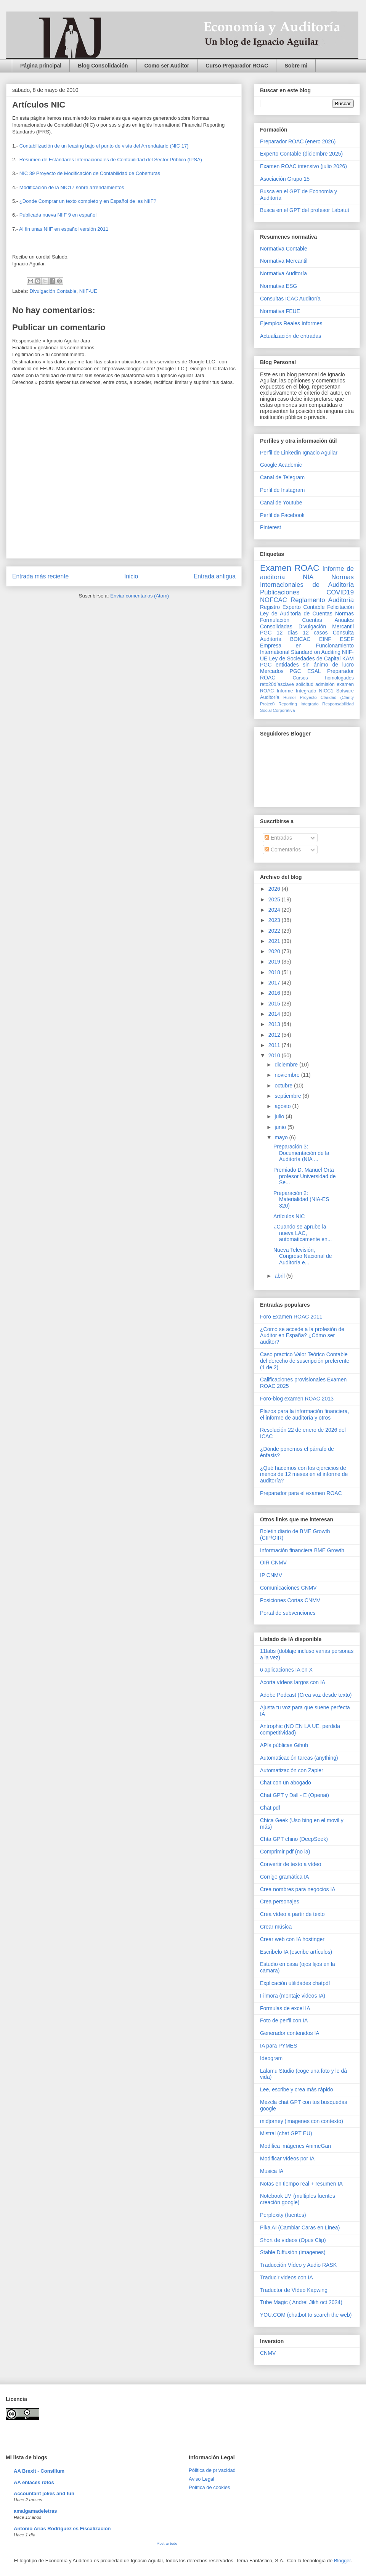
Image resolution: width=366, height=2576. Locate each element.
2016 (275, 993)
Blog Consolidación (103, 66)
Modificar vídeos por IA (287, 2158)
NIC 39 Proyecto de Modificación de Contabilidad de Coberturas (89, 173)
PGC (265, 633)
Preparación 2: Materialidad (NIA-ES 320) (301, 1199)
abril (280, 1276)
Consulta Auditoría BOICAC (307, 636)
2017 (275, 983)
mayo (281, 1137)
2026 (275, 889)
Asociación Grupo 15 (285, 179)
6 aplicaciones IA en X (286, 1670)
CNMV (268, 2353)
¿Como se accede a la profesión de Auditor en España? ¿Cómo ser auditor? (302, 1335)
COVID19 (340, 592)
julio (280, 1116)
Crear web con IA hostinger (292, 1939)
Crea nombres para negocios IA (298, 1889)
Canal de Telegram (282, 477)
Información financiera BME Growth (302, 1550)
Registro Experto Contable (292, 607)
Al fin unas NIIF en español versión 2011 (64, 229)
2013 (275, 1024)
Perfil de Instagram (282, 490)
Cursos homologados (323, 678)
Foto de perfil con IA (284, 2020)
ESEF (347, 639)
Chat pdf (270, 1808)
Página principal (40, 66)
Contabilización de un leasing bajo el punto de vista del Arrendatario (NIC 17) (104, 146)
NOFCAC (273, 600)
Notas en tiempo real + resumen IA (301, 2184)
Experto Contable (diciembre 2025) (301, 154)
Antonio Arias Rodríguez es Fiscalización (62, 2528)
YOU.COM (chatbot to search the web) (306, 2315)
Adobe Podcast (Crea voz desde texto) (306, 1695)
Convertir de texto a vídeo (290, 1864)
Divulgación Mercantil (326, 626)
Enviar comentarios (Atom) (139, 596)
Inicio (131, 576)
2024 (275, 910)
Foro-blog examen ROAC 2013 (297, 1399)
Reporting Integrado (298, 704)
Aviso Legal (201, 2479)
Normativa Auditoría (283, 273)
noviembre (287, 1075)
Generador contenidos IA (289, 2033)
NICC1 (326, 691)
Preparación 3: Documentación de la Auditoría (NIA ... (301, 1153)
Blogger (342, 2560)
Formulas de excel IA (285, 2008)
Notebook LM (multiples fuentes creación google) (297, 2199)
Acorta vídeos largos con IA (292, 1682)
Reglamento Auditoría (322, 600)
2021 (275, 941)
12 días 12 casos (302, 633)
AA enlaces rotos (34, 2482)
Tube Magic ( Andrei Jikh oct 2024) (301, 2302)
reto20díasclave (277, 684)
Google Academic (281, 465)
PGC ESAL (305, 671)
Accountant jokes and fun (44, 2493)
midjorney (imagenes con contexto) (301, 2121)
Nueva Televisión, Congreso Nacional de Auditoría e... (302, 1256)
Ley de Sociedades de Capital (305, 658)
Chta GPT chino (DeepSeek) (294, 1839)
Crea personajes (279, 1901)
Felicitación (340, 607)
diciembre (286, 1065)
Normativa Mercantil (283, 261)
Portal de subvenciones (288, 1613)
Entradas (278, 838)
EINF (325, 639)
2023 (275, 920)
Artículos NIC (289, 1216)
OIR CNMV (273, 1562)
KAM (348, 658)
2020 (275, 951)
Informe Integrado (296, 691)
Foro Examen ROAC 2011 (291, 1317)
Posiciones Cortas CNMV (290, 1600)
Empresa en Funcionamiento (307, 645)
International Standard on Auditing (300, 652)
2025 (275, 899)
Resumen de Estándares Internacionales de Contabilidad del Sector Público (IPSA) (110, 159)
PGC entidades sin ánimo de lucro (307, 665)
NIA (308, 577)
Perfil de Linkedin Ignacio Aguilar (298, 453)
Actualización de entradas (290, 336)
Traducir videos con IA (286, 2277)
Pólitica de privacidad (212, 2470)
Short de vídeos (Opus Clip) (293, 2240)
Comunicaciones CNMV (288, 1588)
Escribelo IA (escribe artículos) (296, 1952)
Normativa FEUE (280, 311)
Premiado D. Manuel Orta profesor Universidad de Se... (304, 1176)
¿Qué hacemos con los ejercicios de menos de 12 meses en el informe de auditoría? (304, 1474)
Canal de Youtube (281, 502)
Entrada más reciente (40, 576)
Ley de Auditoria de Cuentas (296, 613)
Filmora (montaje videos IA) (292, 1996)
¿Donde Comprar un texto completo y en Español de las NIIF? (87, 201)
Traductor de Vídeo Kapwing (293, 2290)
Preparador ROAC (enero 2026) (298, 141)
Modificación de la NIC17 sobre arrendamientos (72, 187)
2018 (275, 972)
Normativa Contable (283, 249)
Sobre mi (295, 66)
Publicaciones (280, 592)
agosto (283, 1106)
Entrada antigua (215, 576)
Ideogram (271, 2058)
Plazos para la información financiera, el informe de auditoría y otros (304, 1414)
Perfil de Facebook (282, 515)
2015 (275, 1004)
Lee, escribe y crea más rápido (296, 2089)
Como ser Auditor (166, 66)
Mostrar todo (166, 2543)
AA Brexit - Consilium (39, 2471)
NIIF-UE (88, 291)
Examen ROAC (289, 568)
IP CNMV (271, 1575)
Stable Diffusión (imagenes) (293, 2252)
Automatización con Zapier (291, 1770)
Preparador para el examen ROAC (301, 1493)
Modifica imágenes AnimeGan (295, 2146)
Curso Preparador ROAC (236, 66)
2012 (275, 1035)
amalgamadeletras (35, 2511)
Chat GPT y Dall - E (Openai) (294, 1795)
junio (280, 1127)
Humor (289, 697)
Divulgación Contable (53, 291)
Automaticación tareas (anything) (299, 1758)
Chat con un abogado (285, 1782)
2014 (275, 1014)
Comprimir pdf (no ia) (285, 1851)
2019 (275, 962)
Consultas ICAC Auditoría (290, 299)
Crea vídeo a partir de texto (292, 1914)
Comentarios (283, 849)
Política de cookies (209, 2487)
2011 (275, 1045)
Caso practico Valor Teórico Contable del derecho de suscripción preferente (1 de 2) (304, 1360)
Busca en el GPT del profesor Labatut (304, 210)
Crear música (276, 1927)
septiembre (288, 1096)
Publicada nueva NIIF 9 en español (57, 215)
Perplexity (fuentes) (283, 2215)
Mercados (271, 671)
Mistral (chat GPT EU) (286, 2133)
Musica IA (271, 2171)
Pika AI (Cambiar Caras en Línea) (300, 2227)
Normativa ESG (278, 286)
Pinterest (270, 527)
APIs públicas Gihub (284, 1745)
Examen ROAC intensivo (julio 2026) (303, 166)
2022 (275, 931)
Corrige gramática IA (284, 1877)
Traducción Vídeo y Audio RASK (298, 2265)
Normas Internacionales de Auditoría (307, 580)
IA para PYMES (278, 2046)
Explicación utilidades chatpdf (295, 1983)
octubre (284, 1085)
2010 (275, 1055)
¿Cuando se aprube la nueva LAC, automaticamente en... (302, 1233)
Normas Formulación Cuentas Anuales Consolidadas (307, 620)
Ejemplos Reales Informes (291, 323)
